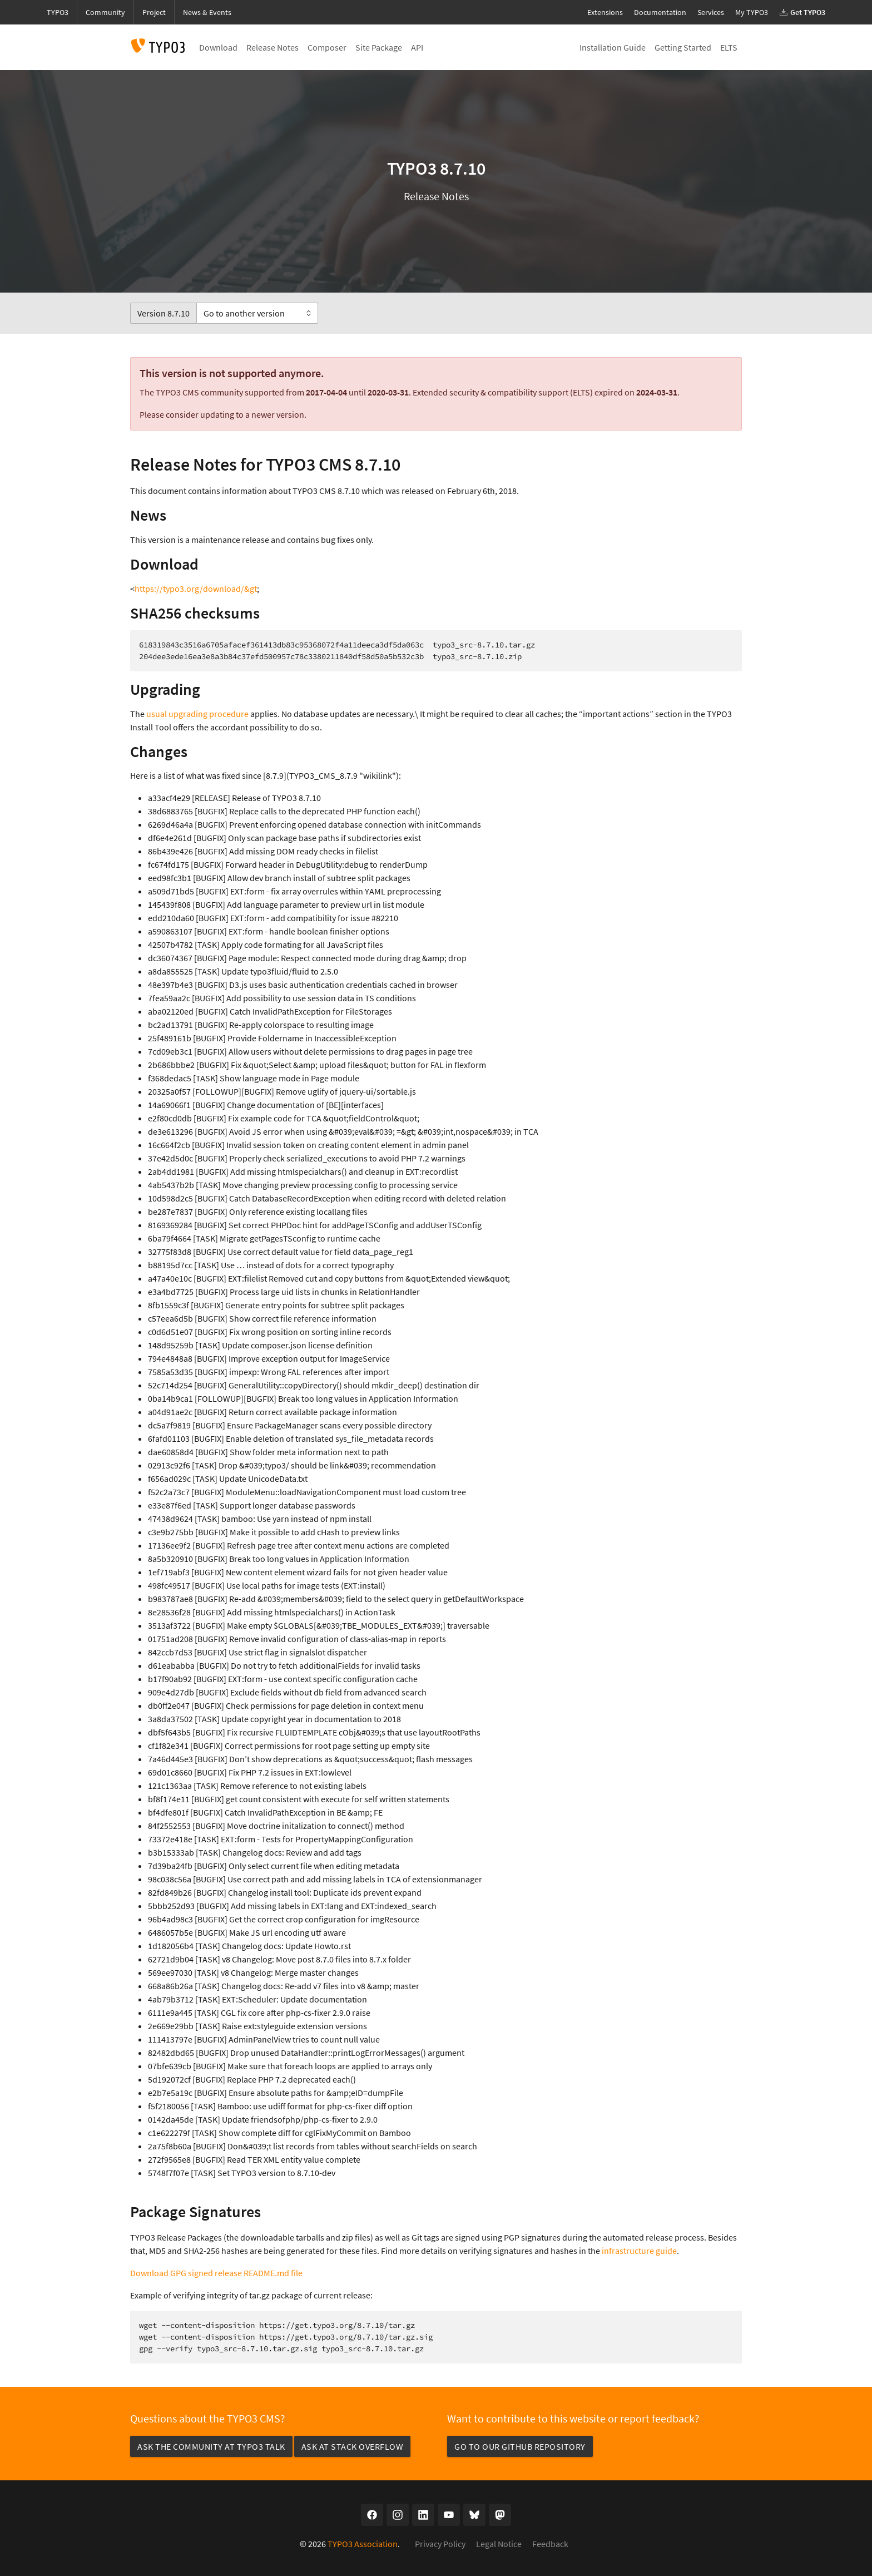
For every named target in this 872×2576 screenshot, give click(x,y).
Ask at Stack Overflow (352, 2446)
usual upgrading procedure (197, 713)
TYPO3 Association (363, 2543)
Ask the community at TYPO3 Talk (211, 2446)
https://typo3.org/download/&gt (196, 588)
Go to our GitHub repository (520, 2446)
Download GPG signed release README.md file (216, 2272)
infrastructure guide (639, 2250)
